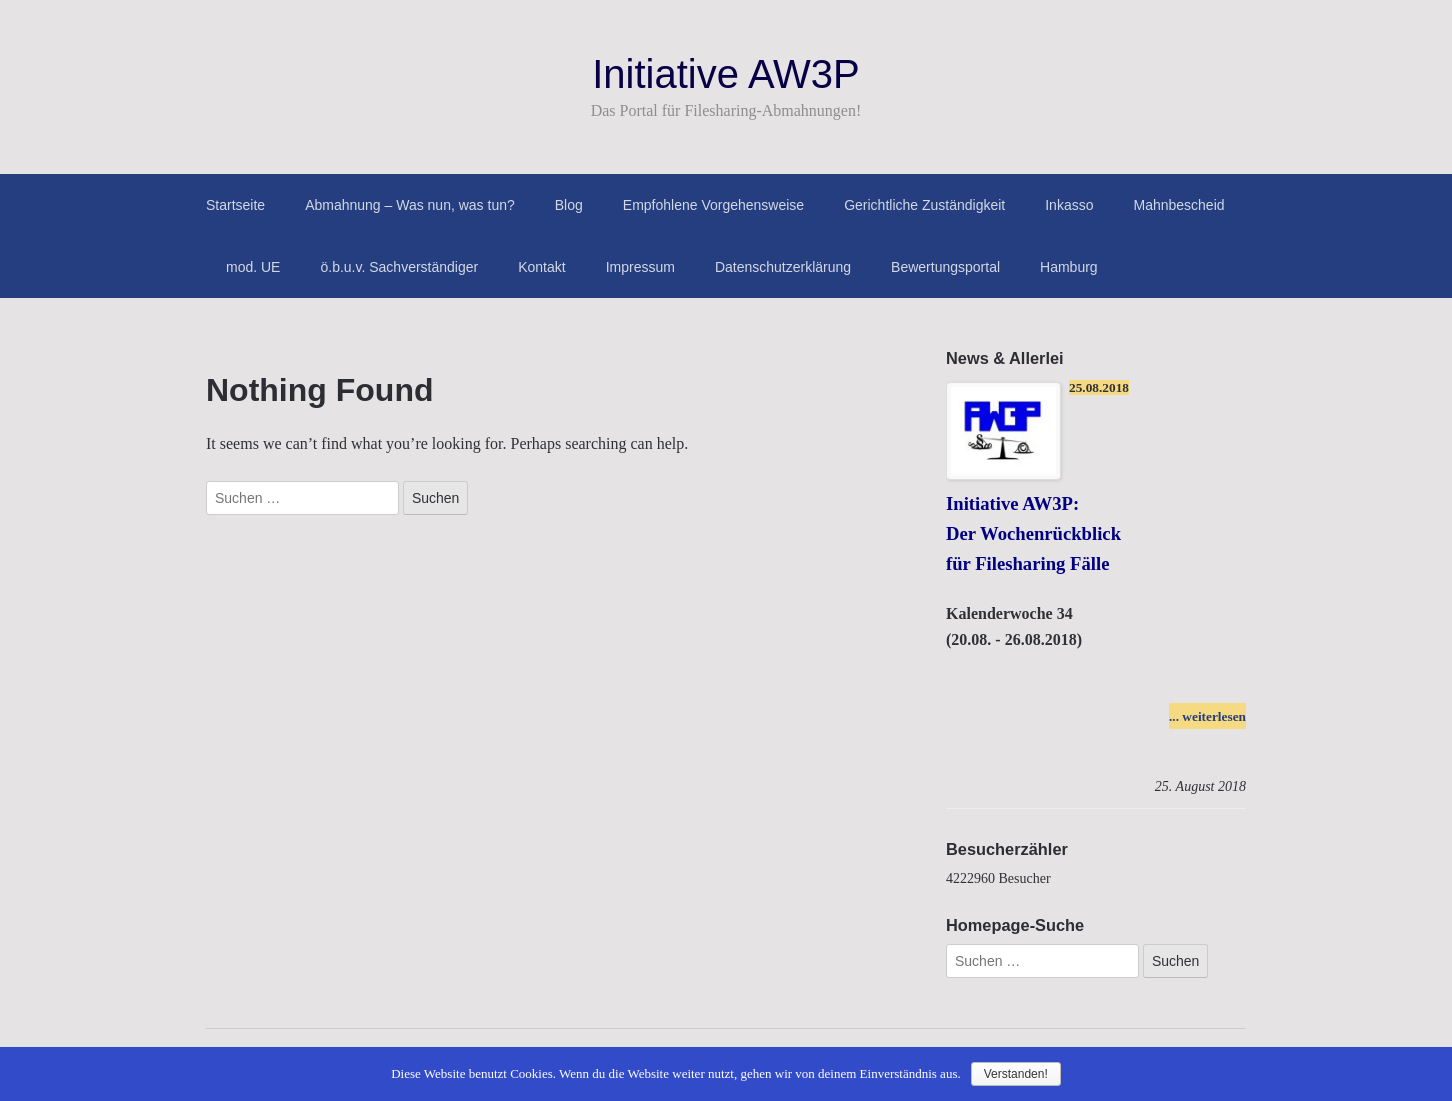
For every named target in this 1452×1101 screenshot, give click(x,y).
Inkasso (1069, 205)
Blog (569, 205)
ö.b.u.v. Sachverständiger (399, 267)
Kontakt (541, 267)
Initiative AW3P (726, 74)
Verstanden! (1016, 1074)
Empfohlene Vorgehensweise (713, 205)
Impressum (640, 267)
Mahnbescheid (1178, 205)
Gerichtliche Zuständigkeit (924, 205)
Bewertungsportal (945, 267)
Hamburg (1069, 267)
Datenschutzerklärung (783, 267)
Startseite (235, 205)
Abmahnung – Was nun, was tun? (410, 205)
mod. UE (253, 267)
